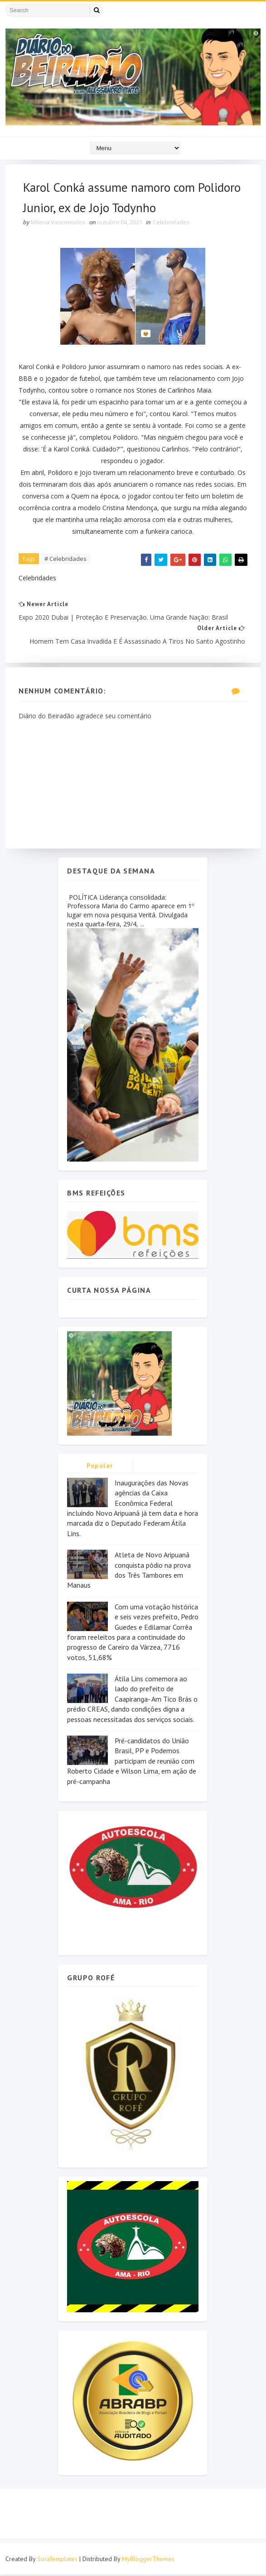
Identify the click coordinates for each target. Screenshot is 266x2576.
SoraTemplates (57, 2560)
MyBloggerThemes (148, 2560)
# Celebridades (66, 559)
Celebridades (171, 223)
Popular (100, 1467)
